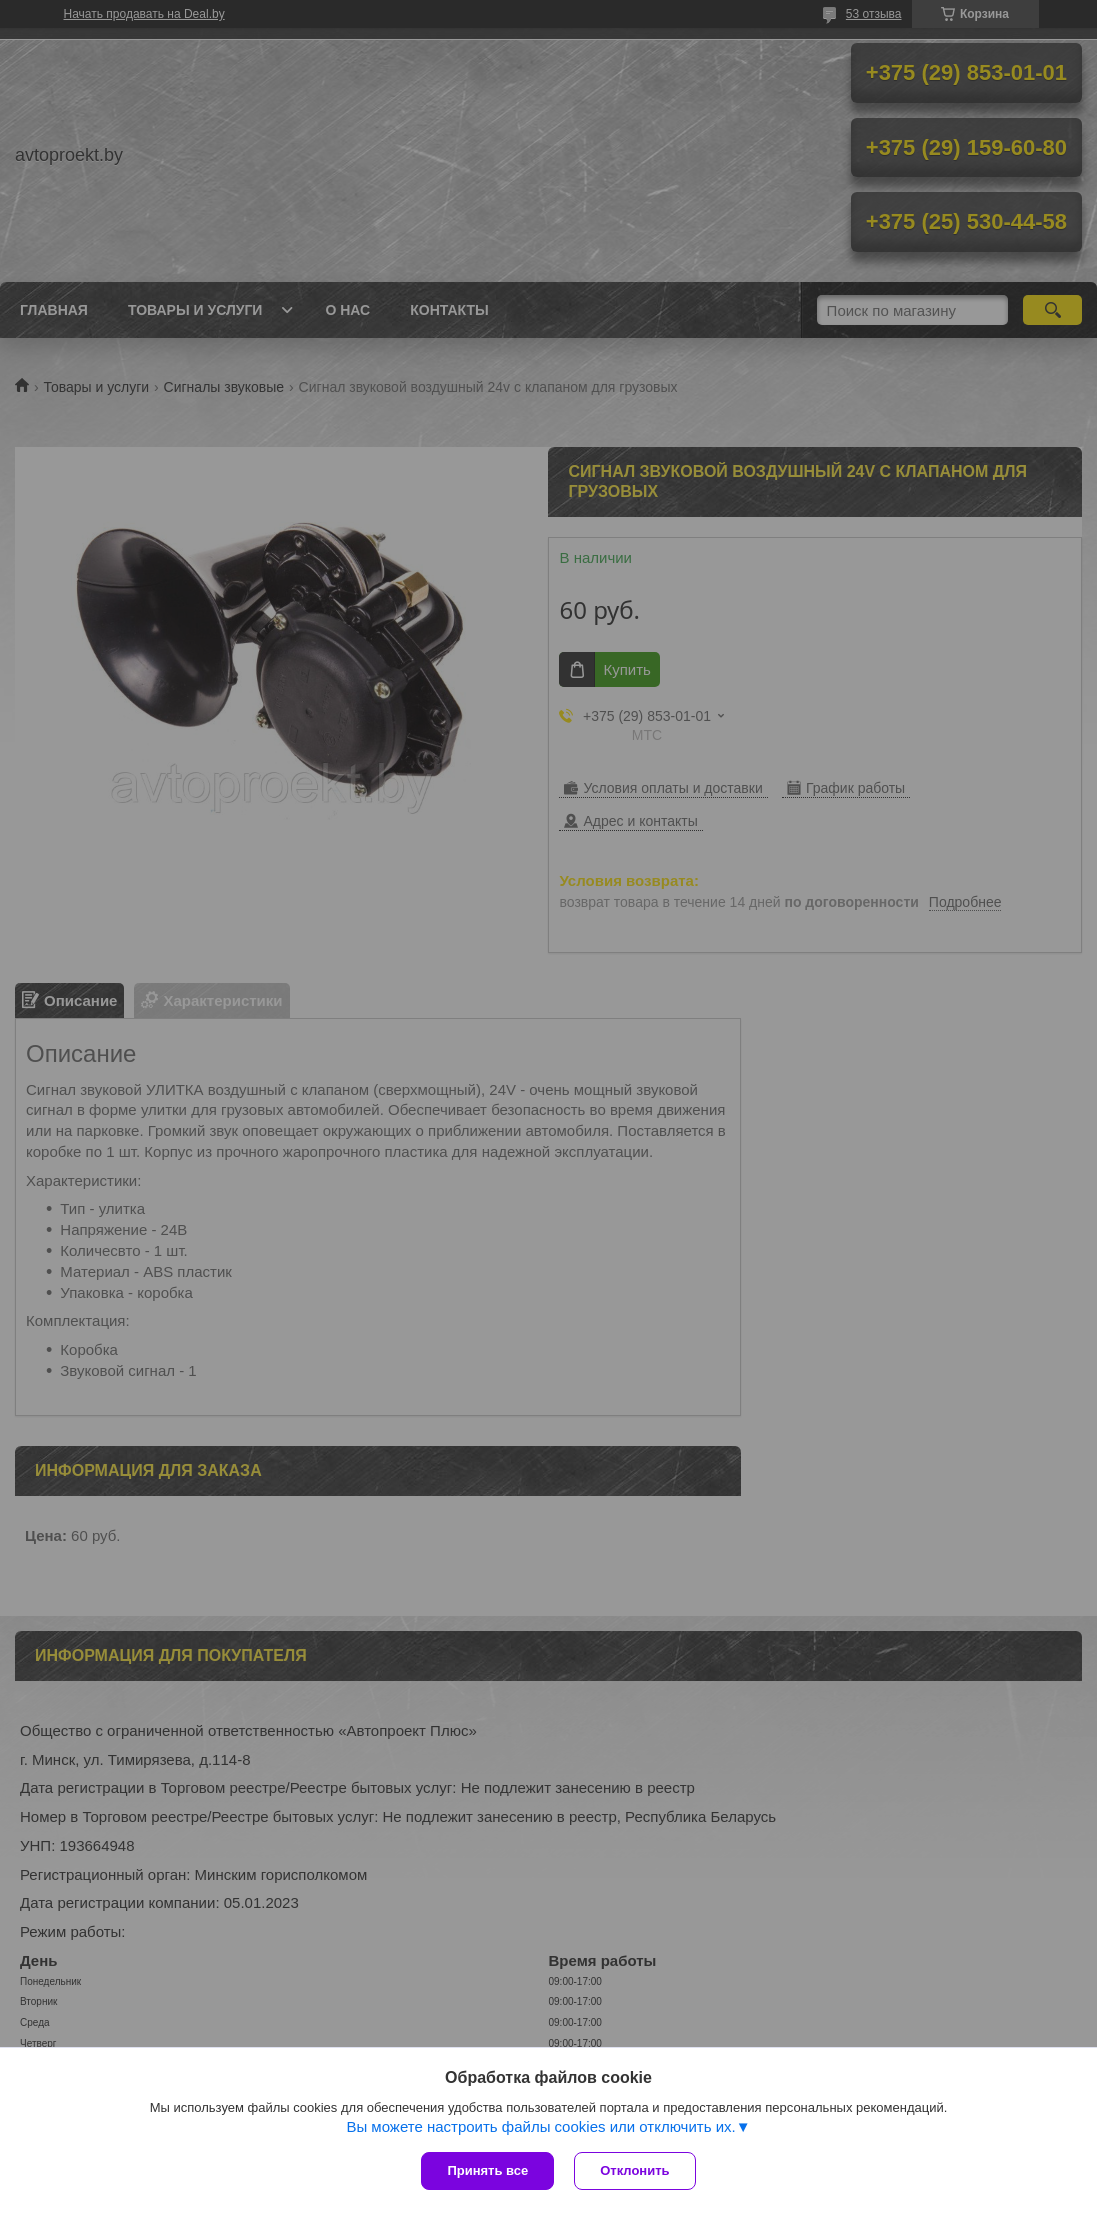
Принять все (487, 2170)
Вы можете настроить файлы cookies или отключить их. (540, 2126)
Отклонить (634, 2170)
